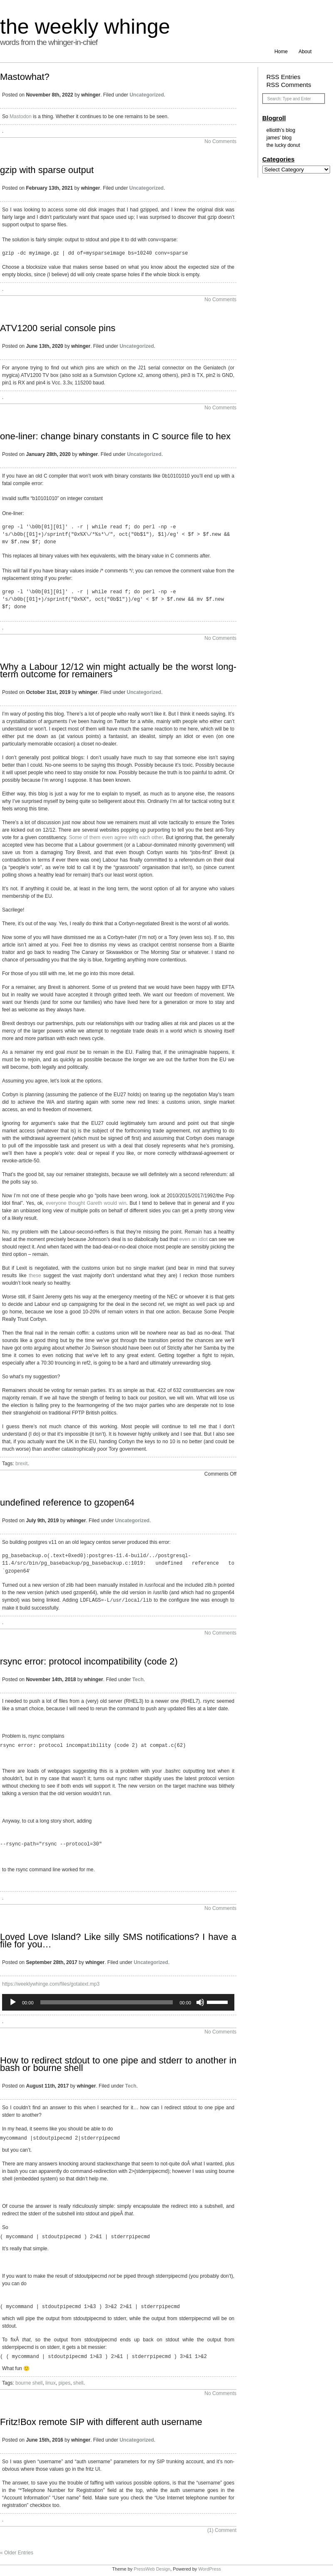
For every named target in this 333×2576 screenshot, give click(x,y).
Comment (221, 2529)
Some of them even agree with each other (116, 837)
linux (50, 2382)
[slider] (106, 2001)
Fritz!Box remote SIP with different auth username (101, 2421)
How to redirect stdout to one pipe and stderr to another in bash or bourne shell (118, 2063)
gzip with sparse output (47, 170)
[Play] (13, 2001)
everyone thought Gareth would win (86, 1203)
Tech (138, 1679)
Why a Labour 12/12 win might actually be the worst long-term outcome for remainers (118, 670)
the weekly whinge (85, 26)
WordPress (209, 2568)
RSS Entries (283, 76)
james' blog (278, 138)
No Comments (220, 141)
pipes (64, 2382)
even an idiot (193, 1239)
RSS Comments (288, 84)
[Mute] (200, 2001)
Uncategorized (146, 95)
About (304, 51)
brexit (21, 1463)
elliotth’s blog (280, 130)
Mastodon (21, 116)
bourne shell (28, 2382)
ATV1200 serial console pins (57, 328)
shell (78, 2382)
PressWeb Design (152, 2568)
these (36, 1275)
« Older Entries (16, 2552)
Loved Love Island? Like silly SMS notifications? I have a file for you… (118, 1940)
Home (281, 51)
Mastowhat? (25, 77)
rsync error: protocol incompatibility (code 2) (89, 1660)
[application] (118, 2001)
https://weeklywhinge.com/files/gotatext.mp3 (50, 1983)
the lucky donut (283, 145)
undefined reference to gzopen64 (67, 1502)
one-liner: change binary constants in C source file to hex (115, 436)
